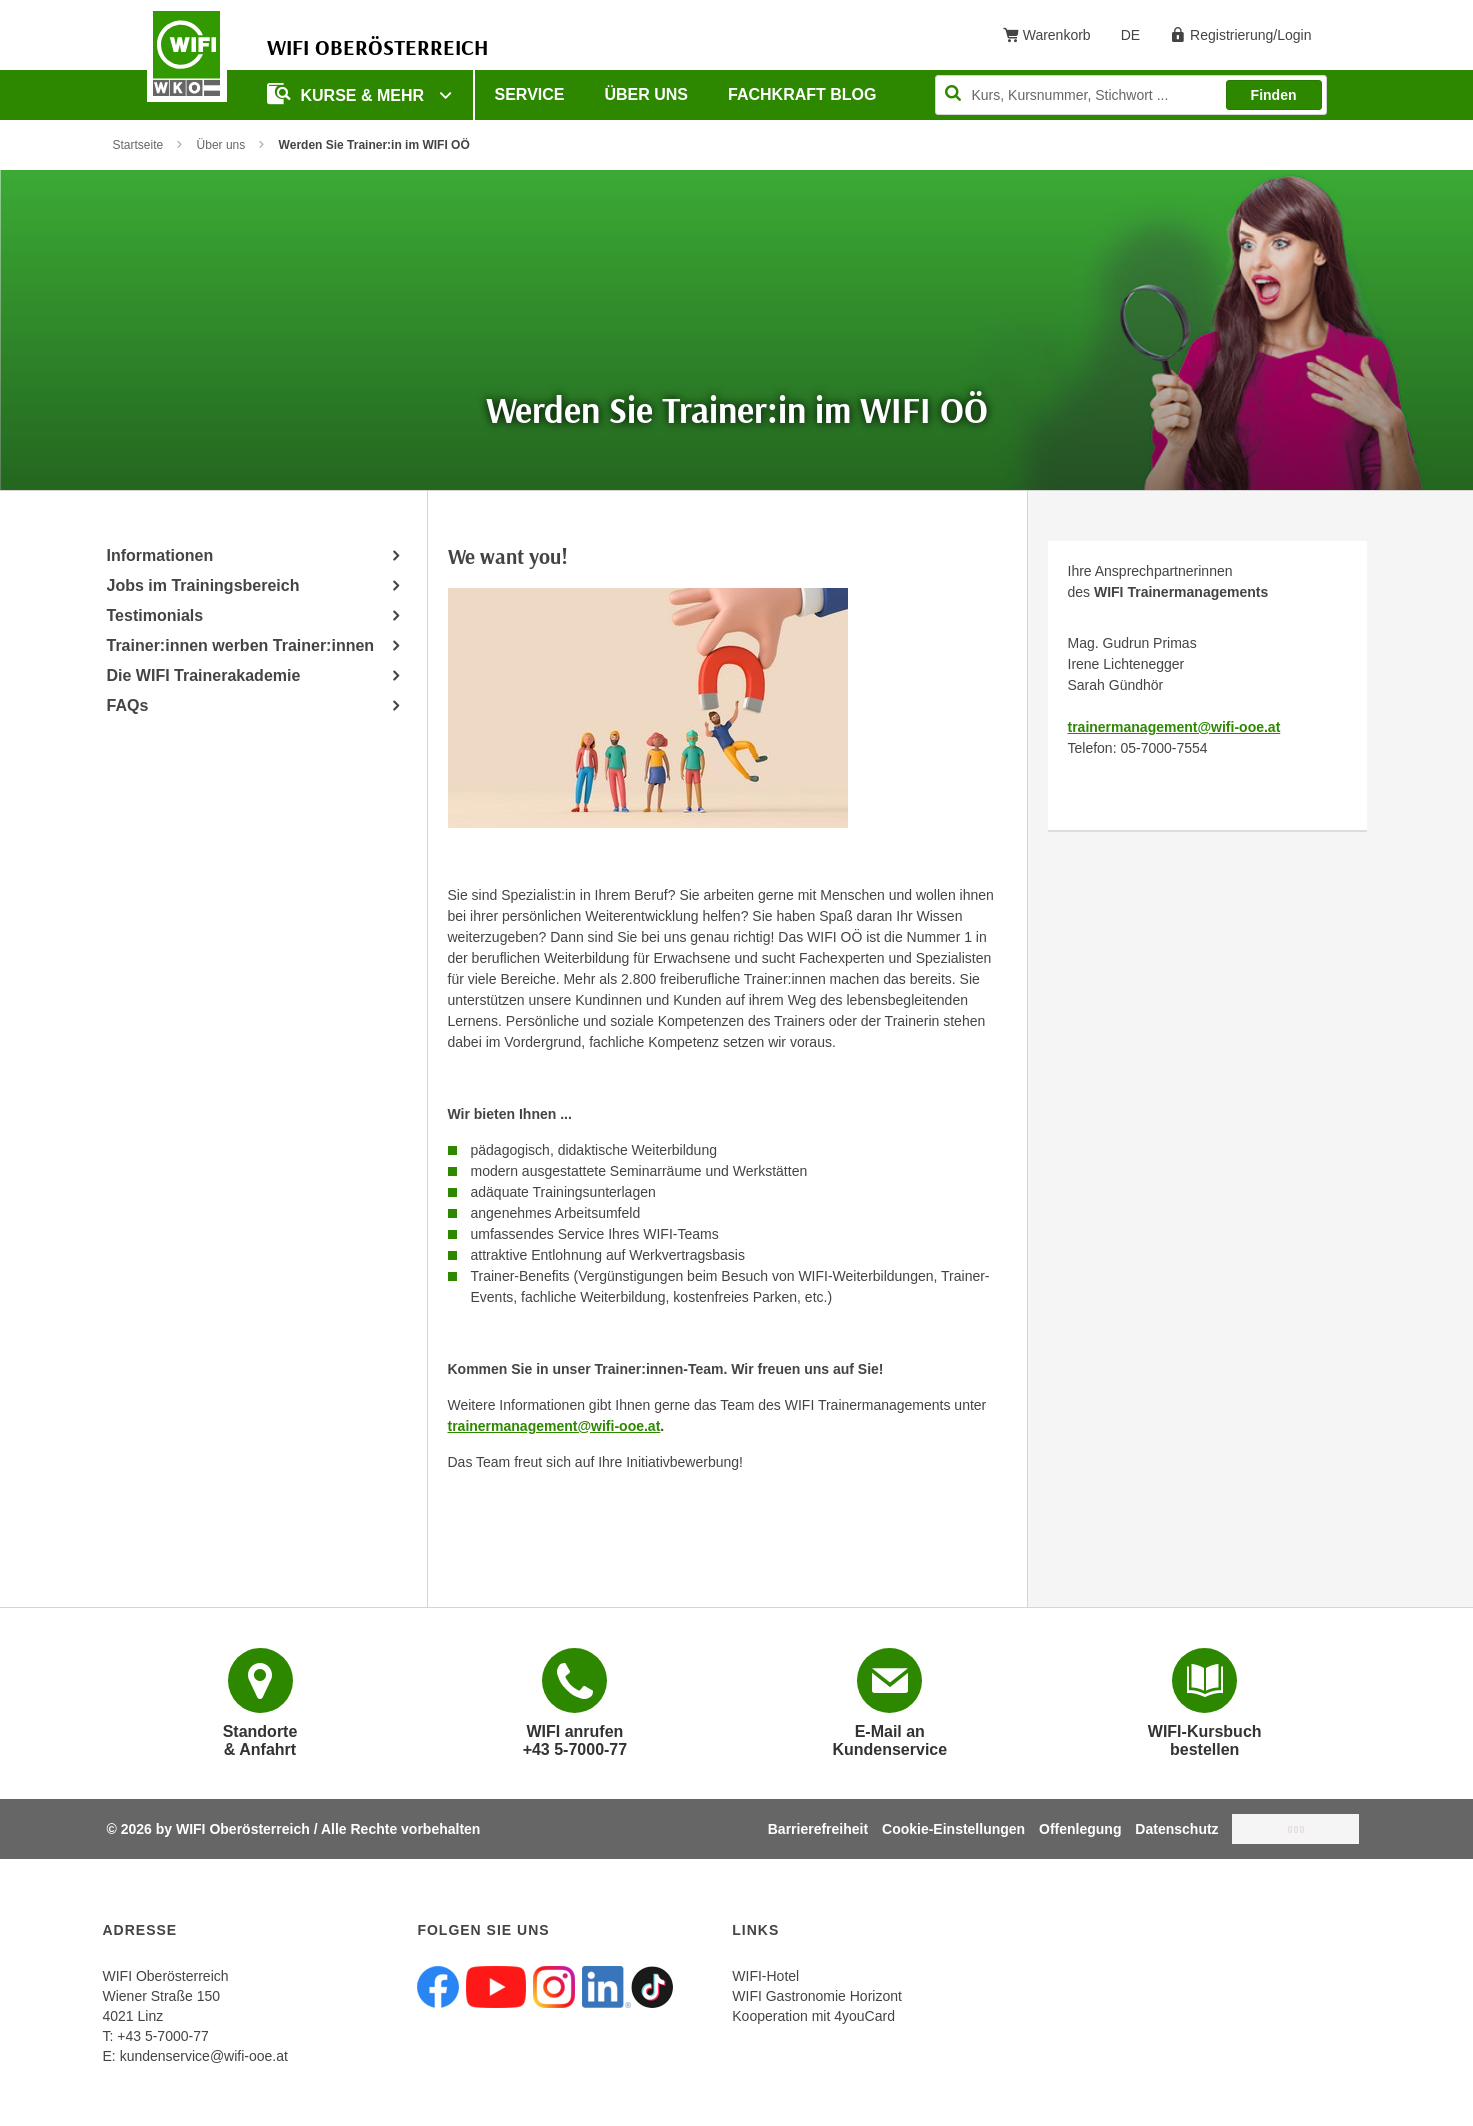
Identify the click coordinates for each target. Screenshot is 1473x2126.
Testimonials (155, 615)
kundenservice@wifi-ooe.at (204, 2056)
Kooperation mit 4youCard (813, 2016)
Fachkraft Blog (802, 94)
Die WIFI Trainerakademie (204, 675)
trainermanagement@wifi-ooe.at (1174, 727)
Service (530, 94)
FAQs (128, 705)
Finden (1274, 95)
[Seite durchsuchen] (1130, 95)
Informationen (160, 555)
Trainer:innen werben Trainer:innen (241, 645)
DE (1137, 39)
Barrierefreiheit (818, 1829)
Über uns (646, 94)
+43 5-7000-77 (162, 2036)
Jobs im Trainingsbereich (203, 585)
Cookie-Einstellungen (953, 1829)
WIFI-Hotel (765, 1976)
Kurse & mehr (348, 93)
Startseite (138, 145)
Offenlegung (1080, 1829)
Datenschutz (1176, 1829)
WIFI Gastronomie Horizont (817, 1996)
